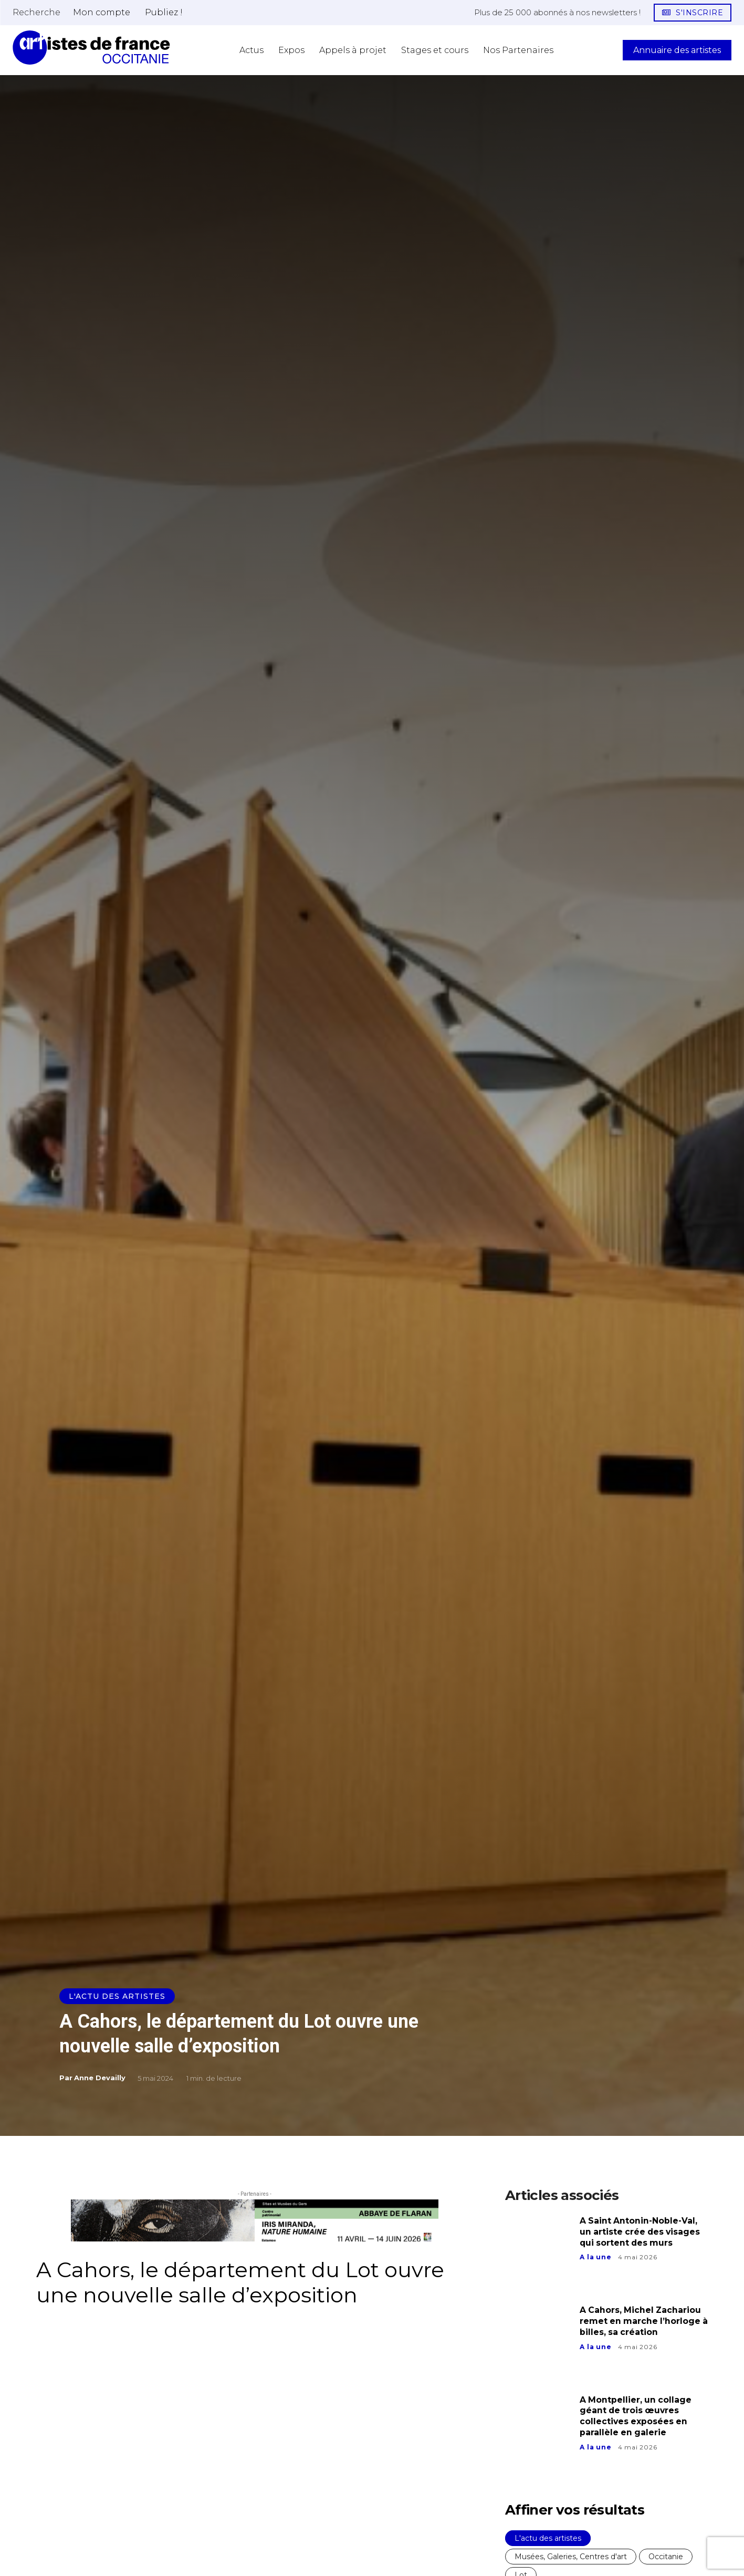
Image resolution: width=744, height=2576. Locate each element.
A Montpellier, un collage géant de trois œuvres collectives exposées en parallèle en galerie (636, 2416)
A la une (595, 2257)
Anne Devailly (99, 2077)
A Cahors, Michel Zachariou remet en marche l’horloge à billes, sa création (641, 2321)
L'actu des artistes (117, 1996)
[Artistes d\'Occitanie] (91, 47)
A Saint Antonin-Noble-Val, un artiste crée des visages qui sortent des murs (641, 2232)
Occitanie (666, 2556)
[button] (36, 12)
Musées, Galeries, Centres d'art (570, 2556)
